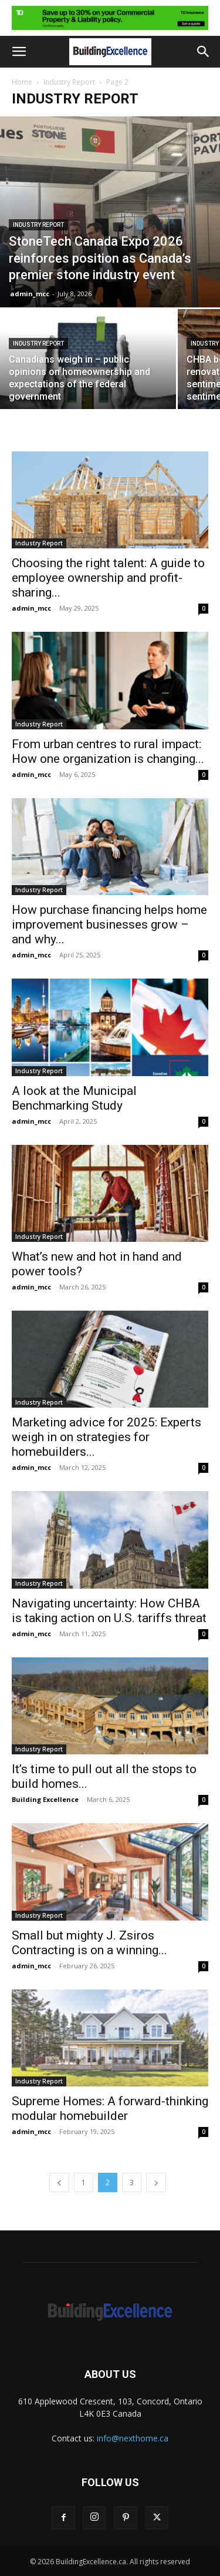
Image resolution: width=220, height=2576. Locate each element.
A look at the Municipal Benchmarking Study (74, 1098)
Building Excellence (45, 1799)
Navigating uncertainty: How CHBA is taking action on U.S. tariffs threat (109, 1610)
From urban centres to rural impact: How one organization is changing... (108, 751)
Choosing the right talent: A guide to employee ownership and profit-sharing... (108, 577)
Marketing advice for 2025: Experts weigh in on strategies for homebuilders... (106, 1437)
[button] (19, 52)
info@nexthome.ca (132, 2438)
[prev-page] (59, 2182)
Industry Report (69, 82)
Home (22, 82)
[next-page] (156, 2182)
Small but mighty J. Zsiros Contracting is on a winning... (89, 1942)
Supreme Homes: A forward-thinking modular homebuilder (110, 2108)
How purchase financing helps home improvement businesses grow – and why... (109, 924)
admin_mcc (29, 293)
